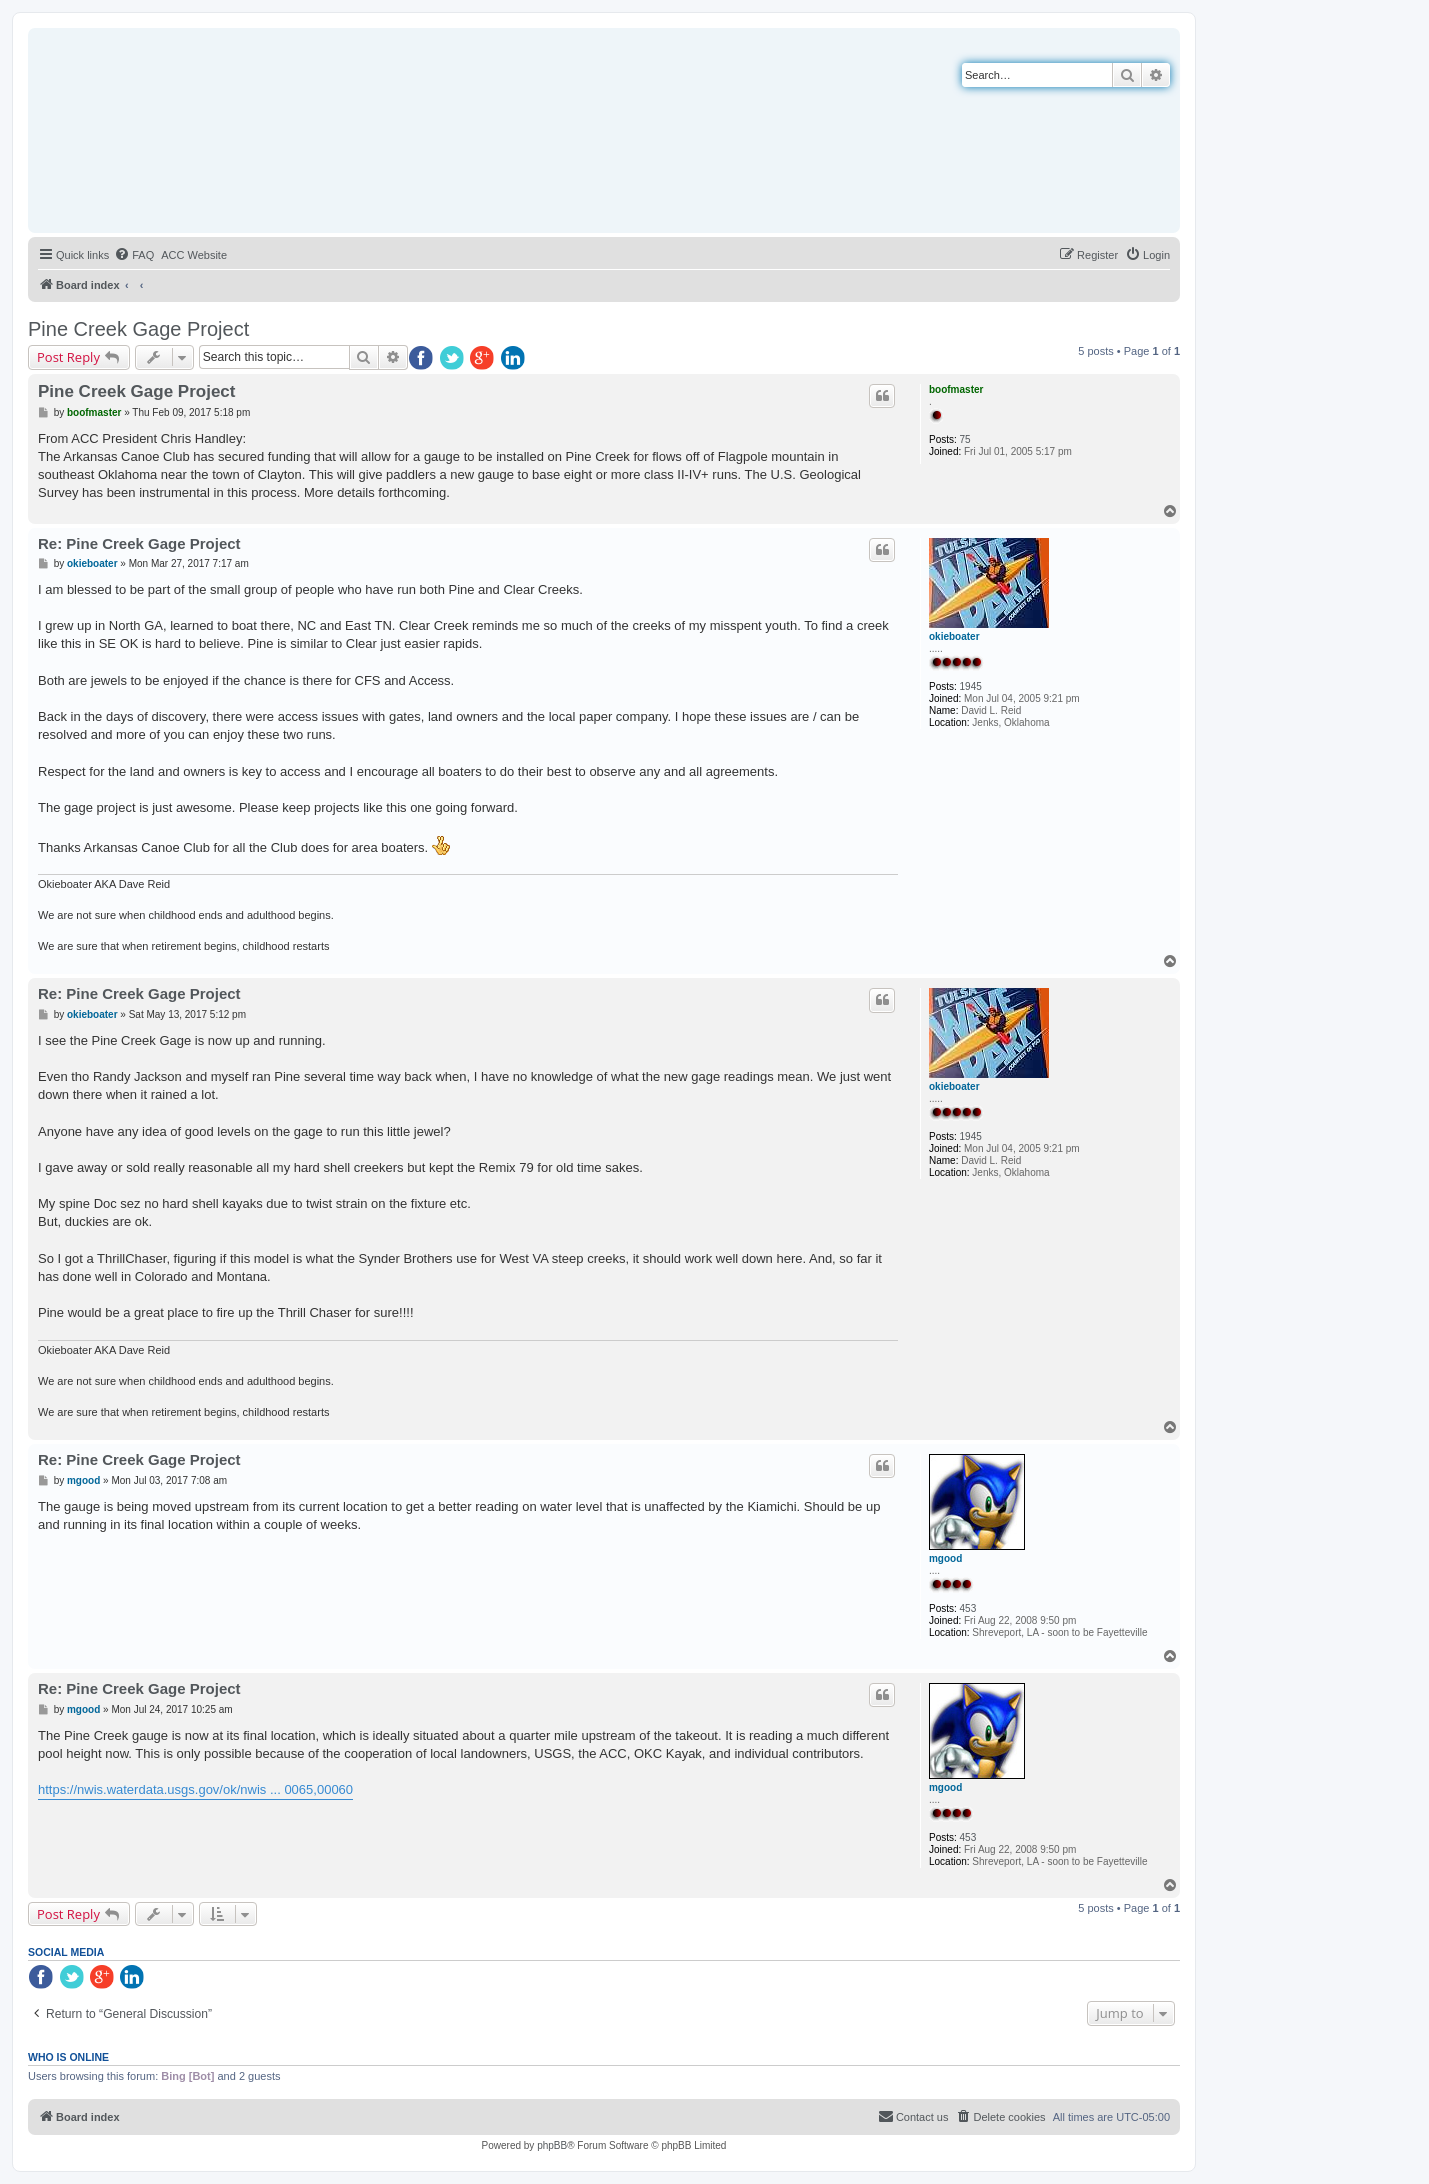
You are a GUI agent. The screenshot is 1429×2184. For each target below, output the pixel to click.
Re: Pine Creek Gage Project (139, 543)
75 (965, 439)
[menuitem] (134, 255)
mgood (945, 1558)
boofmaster (956, 389)
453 (968, 1608)
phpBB (552, 2145)
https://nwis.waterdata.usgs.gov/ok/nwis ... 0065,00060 (195, 1789)
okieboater (954, 636)
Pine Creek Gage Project (138, 329)
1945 (971, 686)
